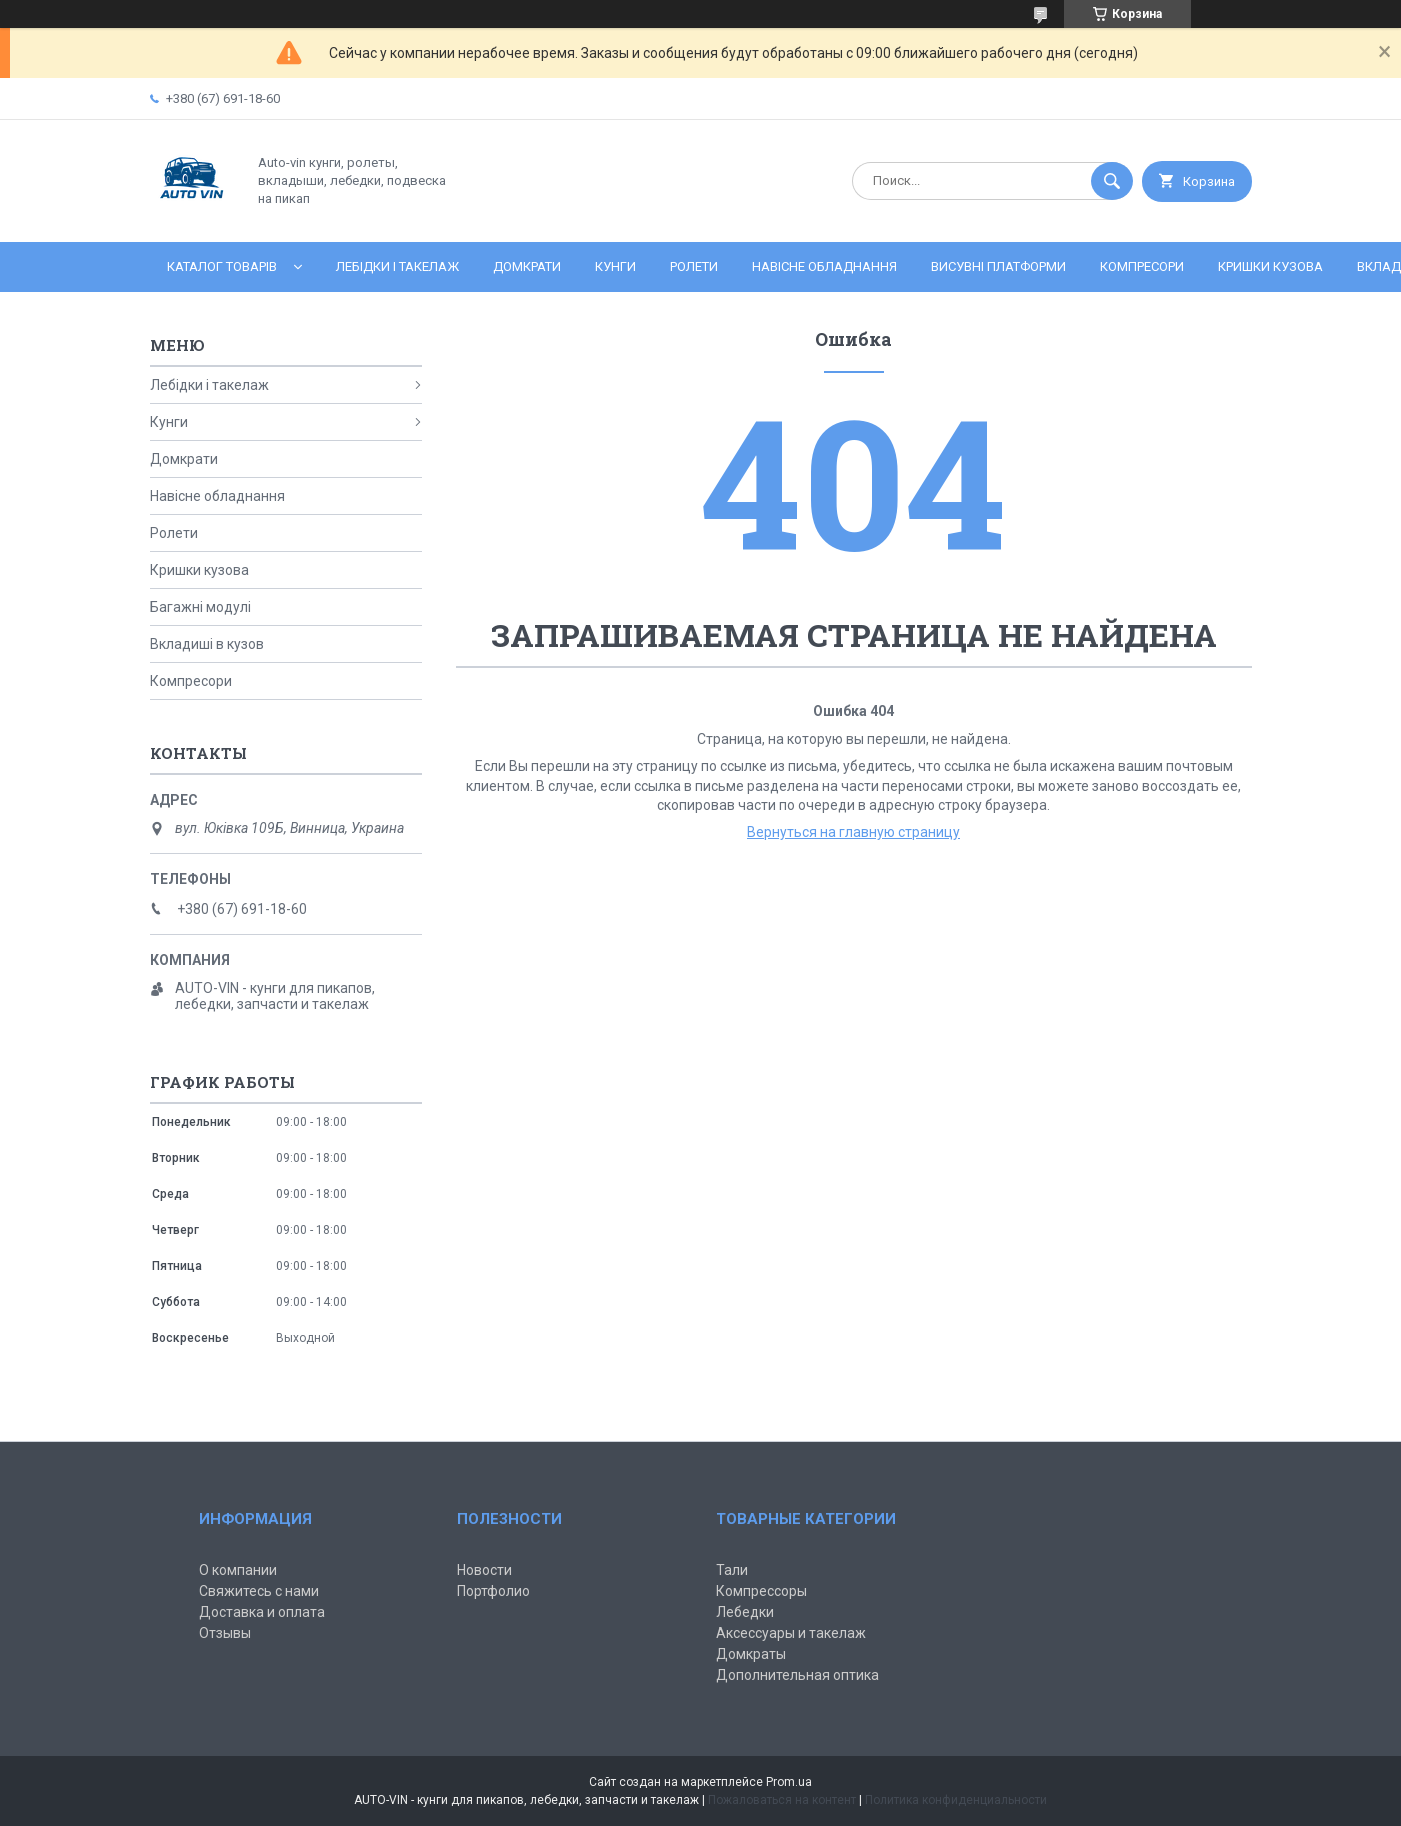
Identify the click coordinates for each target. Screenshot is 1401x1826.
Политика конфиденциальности (956, 1800)
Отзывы (225, 1633)
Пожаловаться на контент (782, 1800)
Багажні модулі (200, 607)
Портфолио (493, 1591)
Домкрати (527, 266)
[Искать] (1112, 181)
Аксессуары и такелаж (791, 1633)
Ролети (694, 266)
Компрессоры (761, 1591)
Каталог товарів (222, 266)
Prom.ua (789, 1782)
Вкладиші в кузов (207, 644)
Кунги (615, 266)
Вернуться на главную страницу (853, 832)
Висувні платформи (998, 266)
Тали (732, 1570)
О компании (238, 1570)
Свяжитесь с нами (259, 1591)
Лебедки (745, 1612)
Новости (484, 1570)
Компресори (1142, 266)
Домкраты (751, 1654)
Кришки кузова (1270, 266)
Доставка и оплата (262, 1612)
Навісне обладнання (824, 266)
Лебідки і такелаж (397, 266)
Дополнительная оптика (797, 1675)
